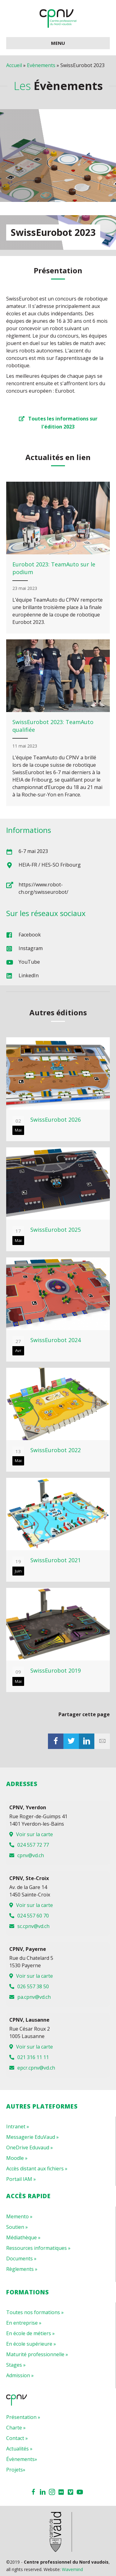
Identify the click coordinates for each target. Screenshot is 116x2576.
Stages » (16, 2364)
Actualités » (19, 2448)
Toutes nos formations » (35, 2312)
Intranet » (17, 2126)
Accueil (14, 65)
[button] (58, 422)
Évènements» (21, 2459)
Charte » (16, 2427)
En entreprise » (23, 2322)
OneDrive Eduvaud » (29, 2147)
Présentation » (23, 2417)
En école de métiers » (30, 2333)
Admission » (20, 2375)
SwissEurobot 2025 (55, 1229)
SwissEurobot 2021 (55, 1560)
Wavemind (72, 2569)
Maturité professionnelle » (37, 2354)
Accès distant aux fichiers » (36, 2168)
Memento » (19, 2216)
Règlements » (21, 2269)
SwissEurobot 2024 (55, 1340)
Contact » (17, 2438)
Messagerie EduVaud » (32, 2137)
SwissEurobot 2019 (55, 1670)
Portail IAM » (21, 2179)
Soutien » (17, 2227)
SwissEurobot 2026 (55, 1119)
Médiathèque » (23, 2237)
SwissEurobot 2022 (55, 1450)
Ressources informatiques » (38, 2248)
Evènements (41, 65)
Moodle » (17, 2158)
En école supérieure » (31, 2343)
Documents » (21, 2258)
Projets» (15, 2469)
